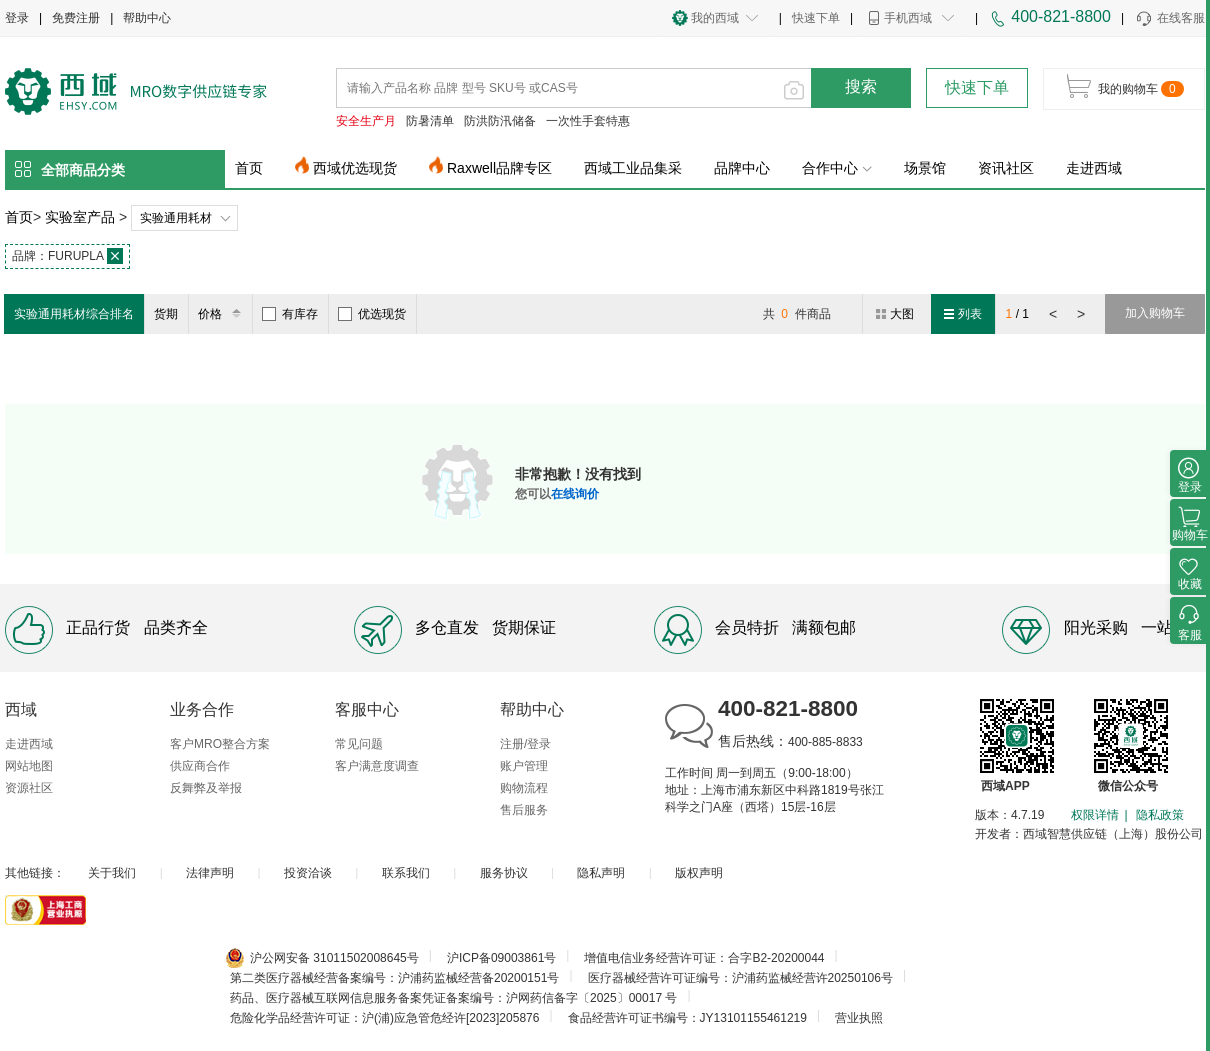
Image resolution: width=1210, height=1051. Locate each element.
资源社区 (29, 788)
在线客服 (1169, 19)
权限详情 (1095, 815)
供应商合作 (200, 766)
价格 (222, 314)
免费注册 (76, 18)
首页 (249, 168)
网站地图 (29, 766)
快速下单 (816, 18)
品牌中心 (742, 168)
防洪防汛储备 (500, 121)
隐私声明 (601, 873)
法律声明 (210, 873)
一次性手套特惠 (588, 121)
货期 (166, 314)
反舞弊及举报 (206, 788)
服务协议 (504, 873)
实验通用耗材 (176, 218)
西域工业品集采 (633, 168)
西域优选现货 (355, 168)
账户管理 (524, 766)
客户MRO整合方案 (220, 744)
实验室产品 (80, 217)
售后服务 (524, 810)
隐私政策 (1160, 815)
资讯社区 (1006, 168)
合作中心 (837, 168)
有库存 (290, 314)
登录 (17, 18)
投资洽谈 (308, 873)
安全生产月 (366, 121)
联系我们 (406, 873)
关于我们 (112, 873)
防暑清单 (430, 121)
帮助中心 (147, 18)
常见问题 (359, 744)
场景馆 (925, 168)
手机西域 (908, 18)
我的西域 (715, 18)
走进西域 (1094, 168)
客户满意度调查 (377, 766)
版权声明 (699, 873)
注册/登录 (525, 744)
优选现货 (372, 314)
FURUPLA (67, 256)
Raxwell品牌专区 (499, 168)
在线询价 (575, 494)
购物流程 (524, 788)
